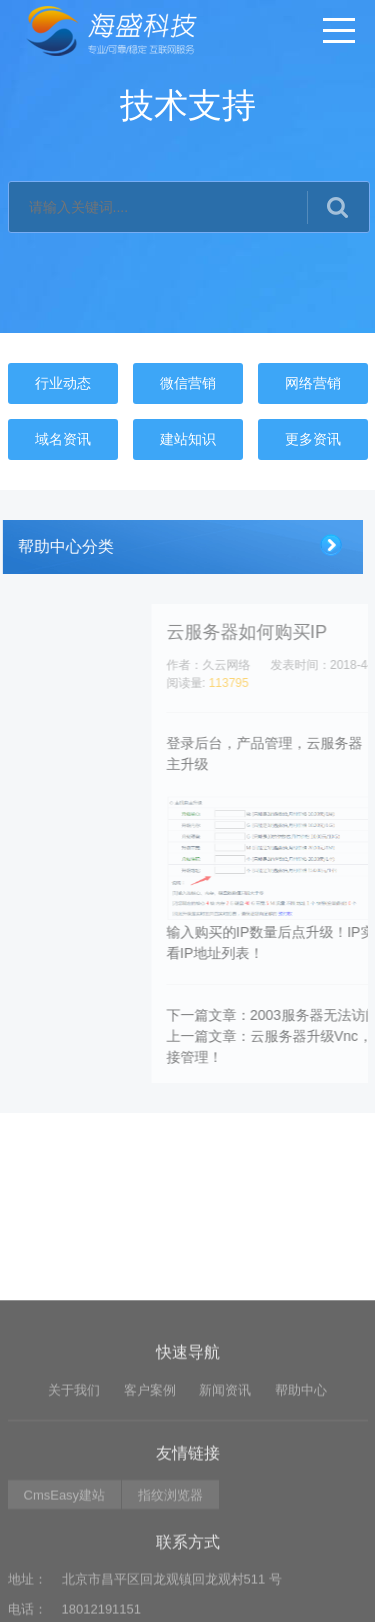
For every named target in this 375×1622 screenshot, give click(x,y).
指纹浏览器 (170, 1589)
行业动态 (63, 383)
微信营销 (188, 383)
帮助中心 (301, 1484)
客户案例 (150, 1484)
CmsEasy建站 (65, 1589)
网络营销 (313, 383)
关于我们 (74, 1484)
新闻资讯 (225, 1484)
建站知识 (188, 439)
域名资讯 (63, 439)
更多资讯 (313, 439)
